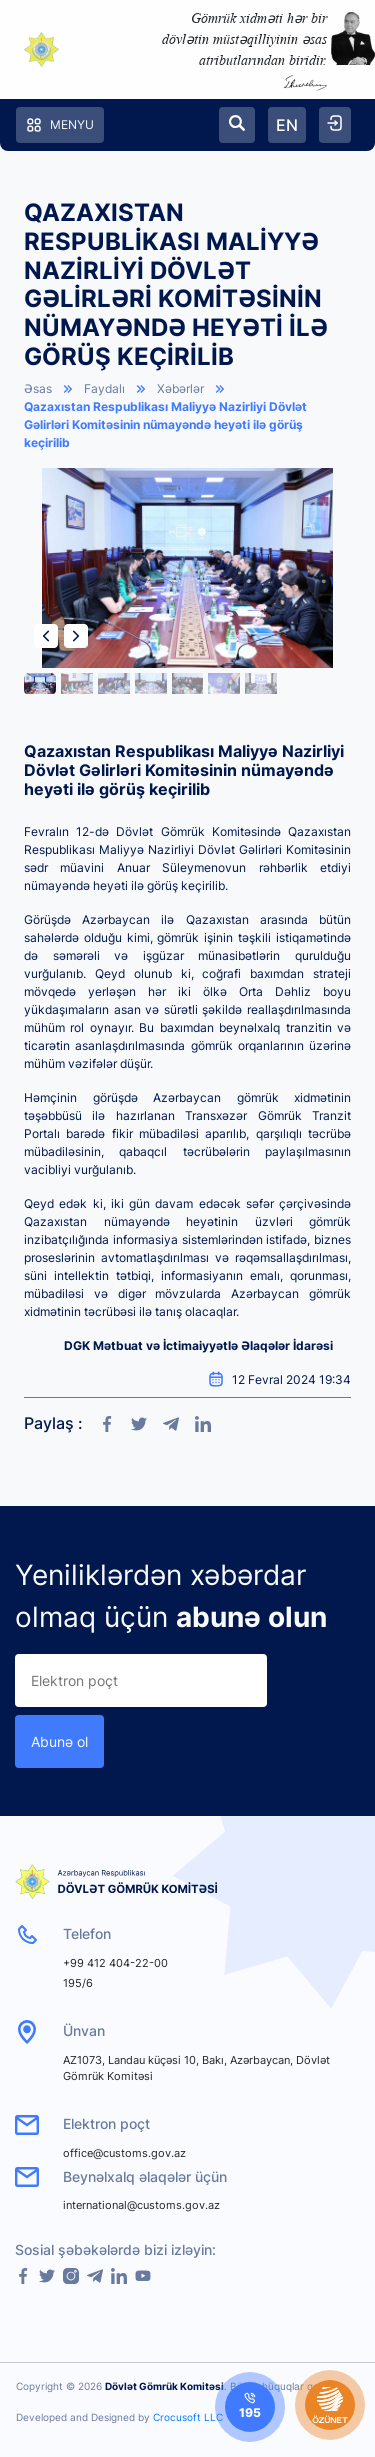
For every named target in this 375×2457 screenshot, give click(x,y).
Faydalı (104, 388)
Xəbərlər (180, 388)
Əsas (38, 388)
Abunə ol (59, 1741)
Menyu (60, 125)
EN (287, 125)
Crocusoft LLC (188, 2417)
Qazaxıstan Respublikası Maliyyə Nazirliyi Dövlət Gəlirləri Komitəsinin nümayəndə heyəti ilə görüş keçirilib (165, 424)
